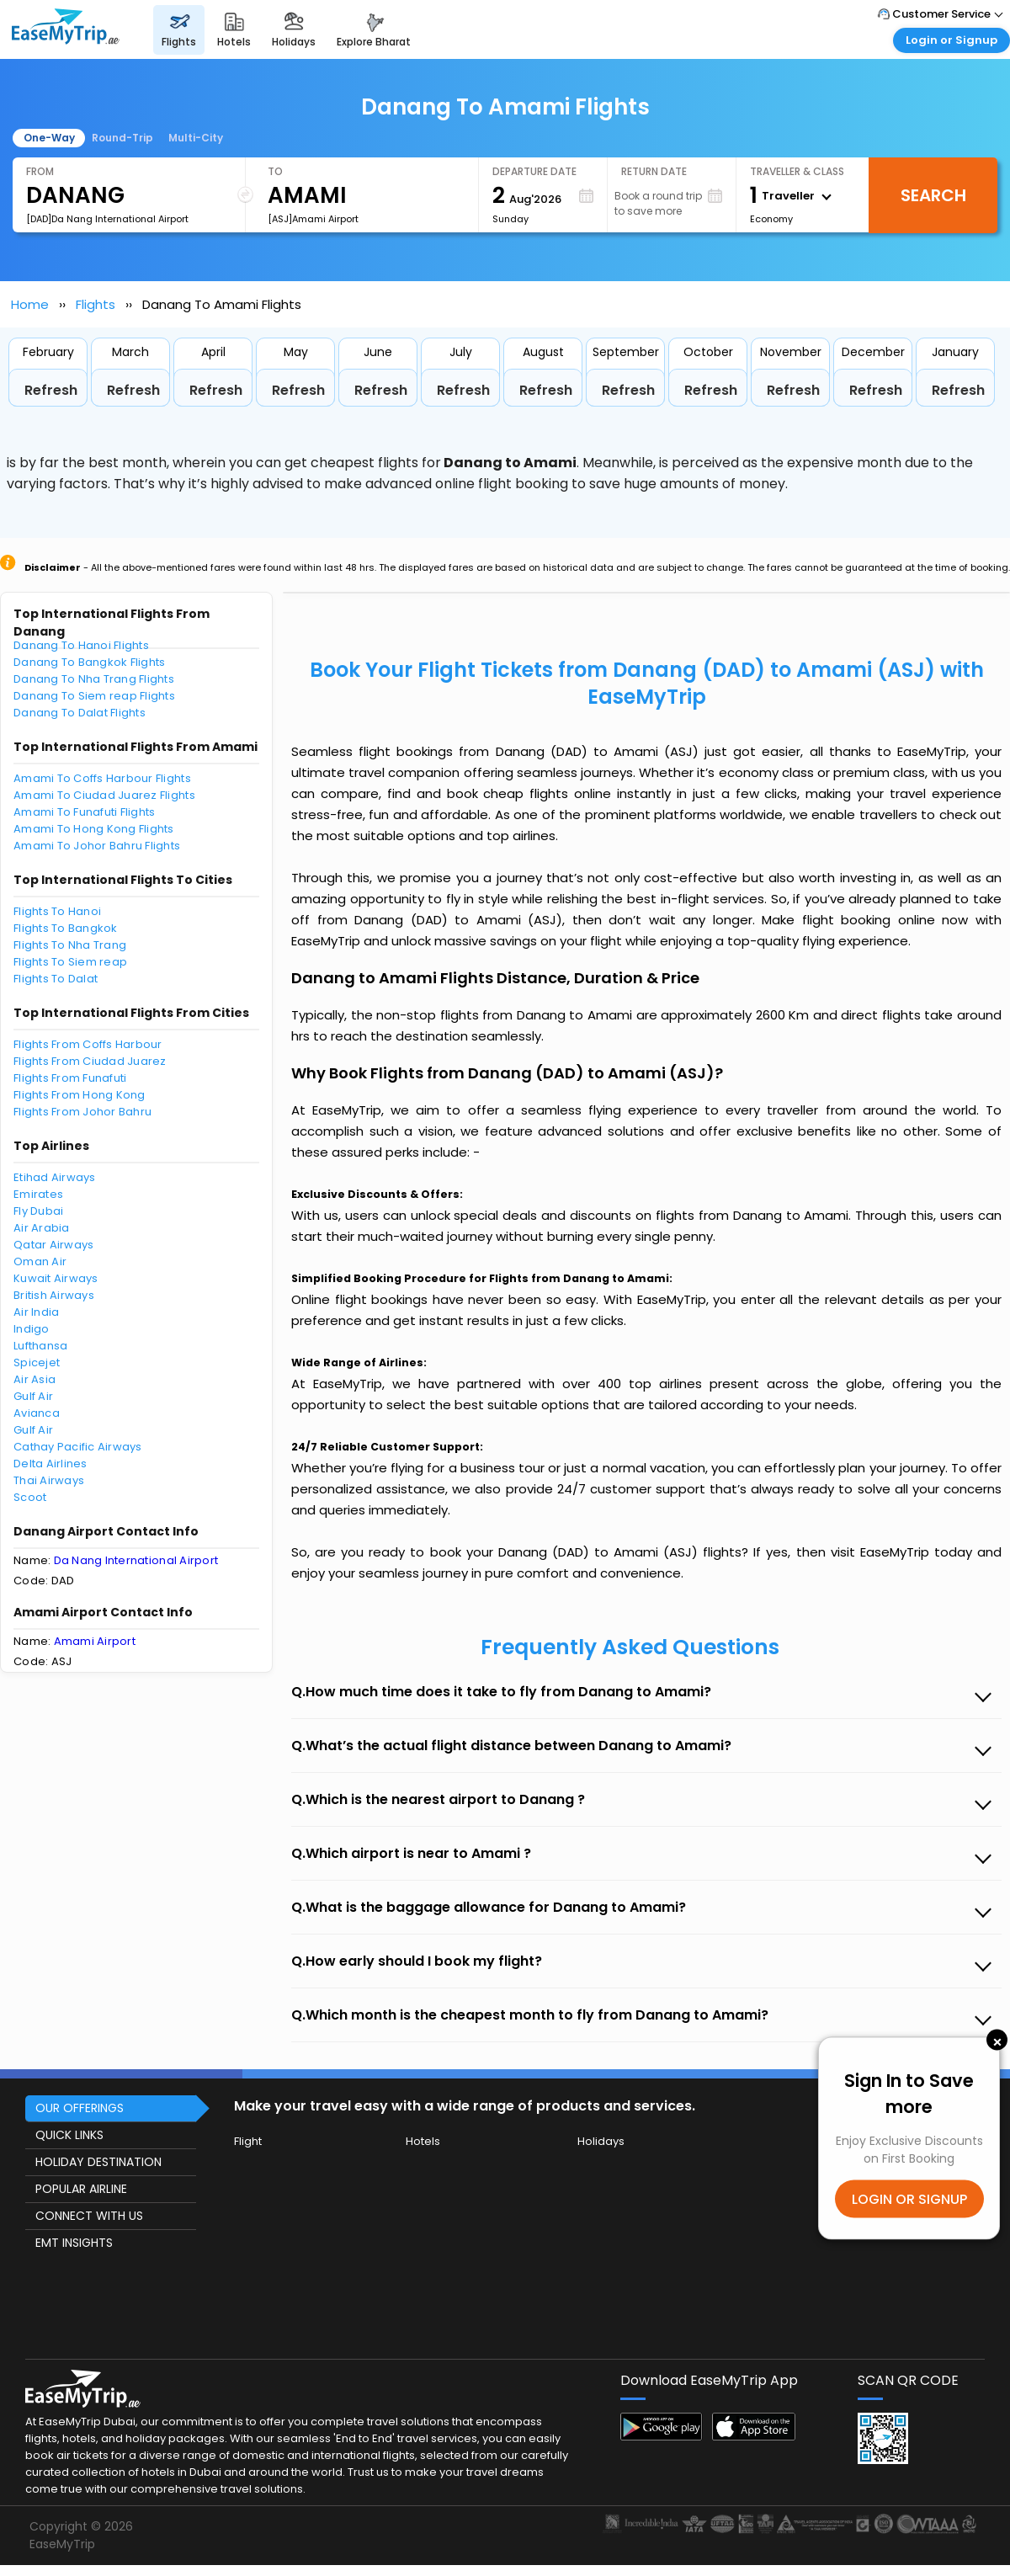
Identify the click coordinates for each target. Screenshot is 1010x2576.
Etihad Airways (54, 1177)
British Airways (53, 1295)
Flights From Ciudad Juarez (90, 1061)
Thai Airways (48, 1480)
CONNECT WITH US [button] (89, 2215)
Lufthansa (40, 1346)
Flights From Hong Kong (79, 1095)
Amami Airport (95, 1641)
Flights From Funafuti (69, 1078)
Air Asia (34, 1379)
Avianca (36, 1413)
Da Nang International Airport (136, 1560)
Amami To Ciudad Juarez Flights (104, 795)
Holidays (601, 2141)
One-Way (49, 137)
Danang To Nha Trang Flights (93, 679)
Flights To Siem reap (70, 962)
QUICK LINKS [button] (69, 2134)
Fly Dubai (38, 1211)
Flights (95, 304)
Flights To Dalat (55, 979)
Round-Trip (122, 137)
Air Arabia (41, 1228)
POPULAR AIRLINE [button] (81, 2188)
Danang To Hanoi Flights (81, 645)
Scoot (29, 1497)
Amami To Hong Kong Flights (93, 829)
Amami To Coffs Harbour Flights (102, 778)
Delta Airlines (50, 1464)
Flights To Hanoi (57, 911)
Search (933, 195)
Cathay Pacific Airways (77, 1447)
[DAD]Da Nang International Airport (107, 219)
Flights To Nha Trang (69, 945)
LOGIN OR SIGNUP (909, 2198)
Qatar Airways (53, 1245)
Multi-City (195, 137)
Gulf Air (33, 1396)
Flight (248, 2141)
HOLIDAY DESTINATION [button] (98, 2161)
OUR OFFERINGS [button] (79, 2108)
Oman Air (39, 1261)
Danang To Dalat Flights (79, 713)
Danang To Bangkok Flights (89, 662)
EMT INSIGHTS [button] (74, 2242)
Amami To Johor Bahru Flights (96, 846)
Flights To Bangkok (65, 928)
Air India (36, 1312)
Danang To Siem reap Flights (94, 696)
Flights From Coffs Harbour (87, 1044)
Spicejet (36, 1362)
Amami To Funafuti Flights (84, 812)
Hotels (423, 2141)
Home (30, 304)
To (275, 171)
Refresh (50, 390)
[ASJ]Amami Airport (313, 219)
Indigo (31, 1329)
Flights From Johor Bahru (82, 1112)
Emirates (38, 1194)
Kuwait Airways (55, 1278)
